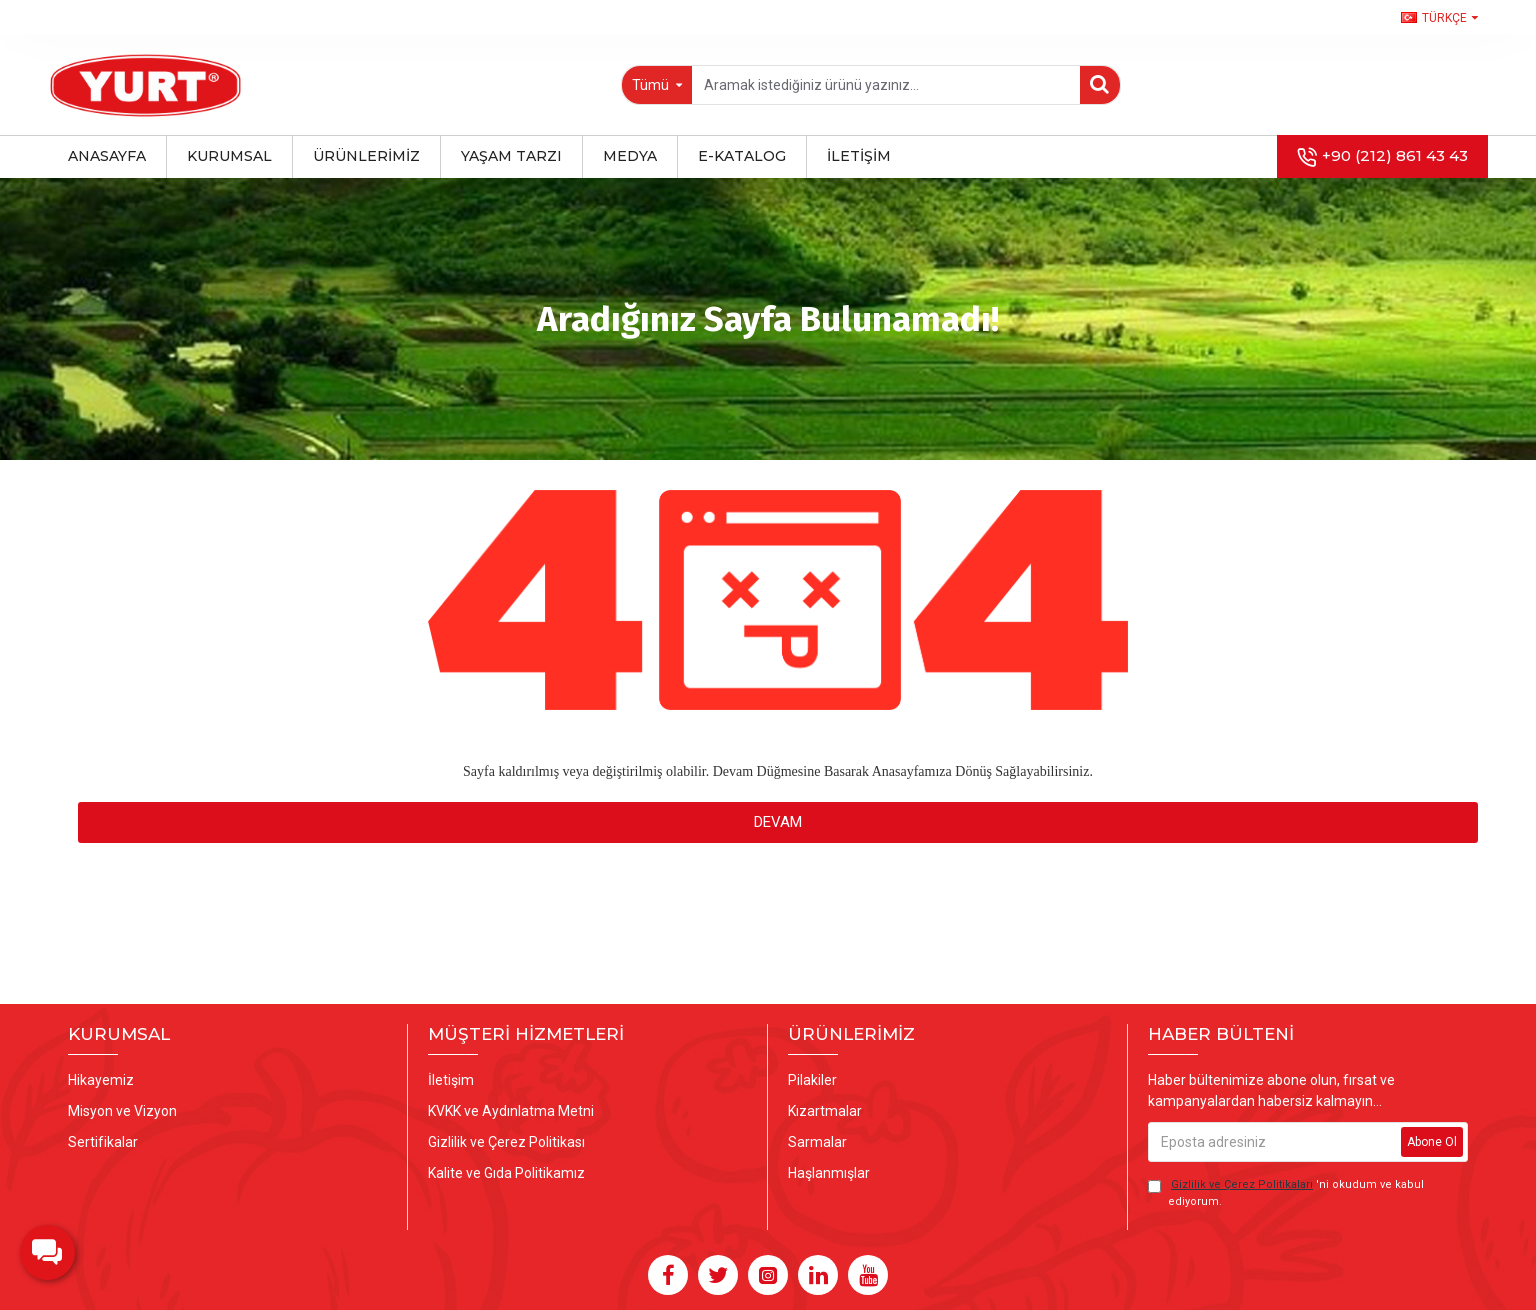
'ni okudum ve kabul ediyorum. (1286, 1192)
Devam (778, 822)
